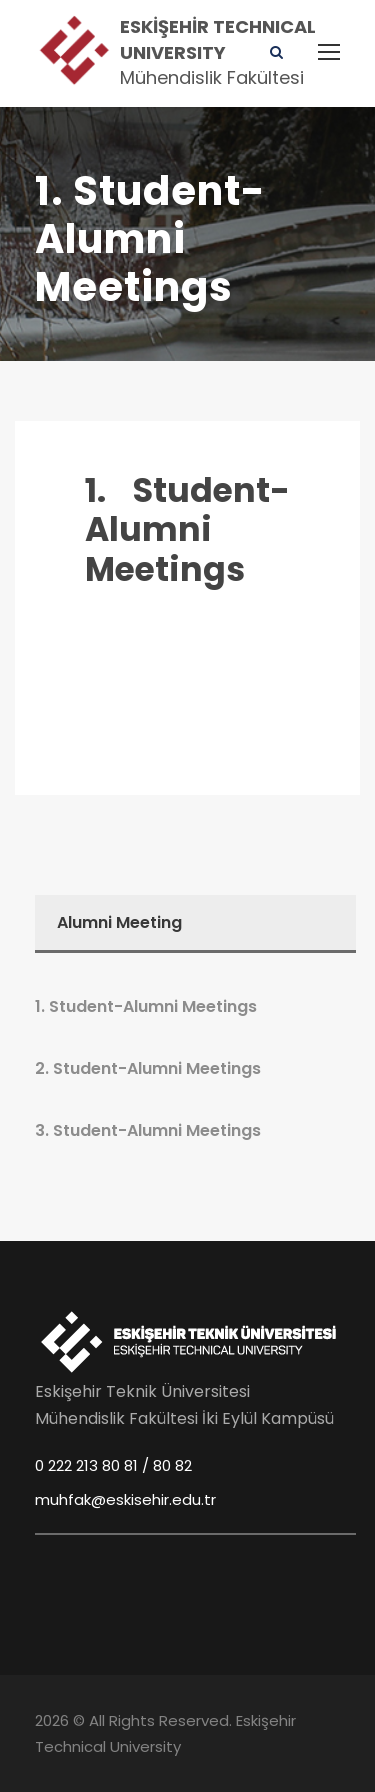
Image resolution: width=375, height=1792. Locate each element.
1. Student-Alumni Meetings (187, 530)
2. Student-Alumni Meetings (148, 1068)
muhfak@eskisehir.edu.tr (125, 1499)
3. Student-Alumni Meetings (148, 1130)
